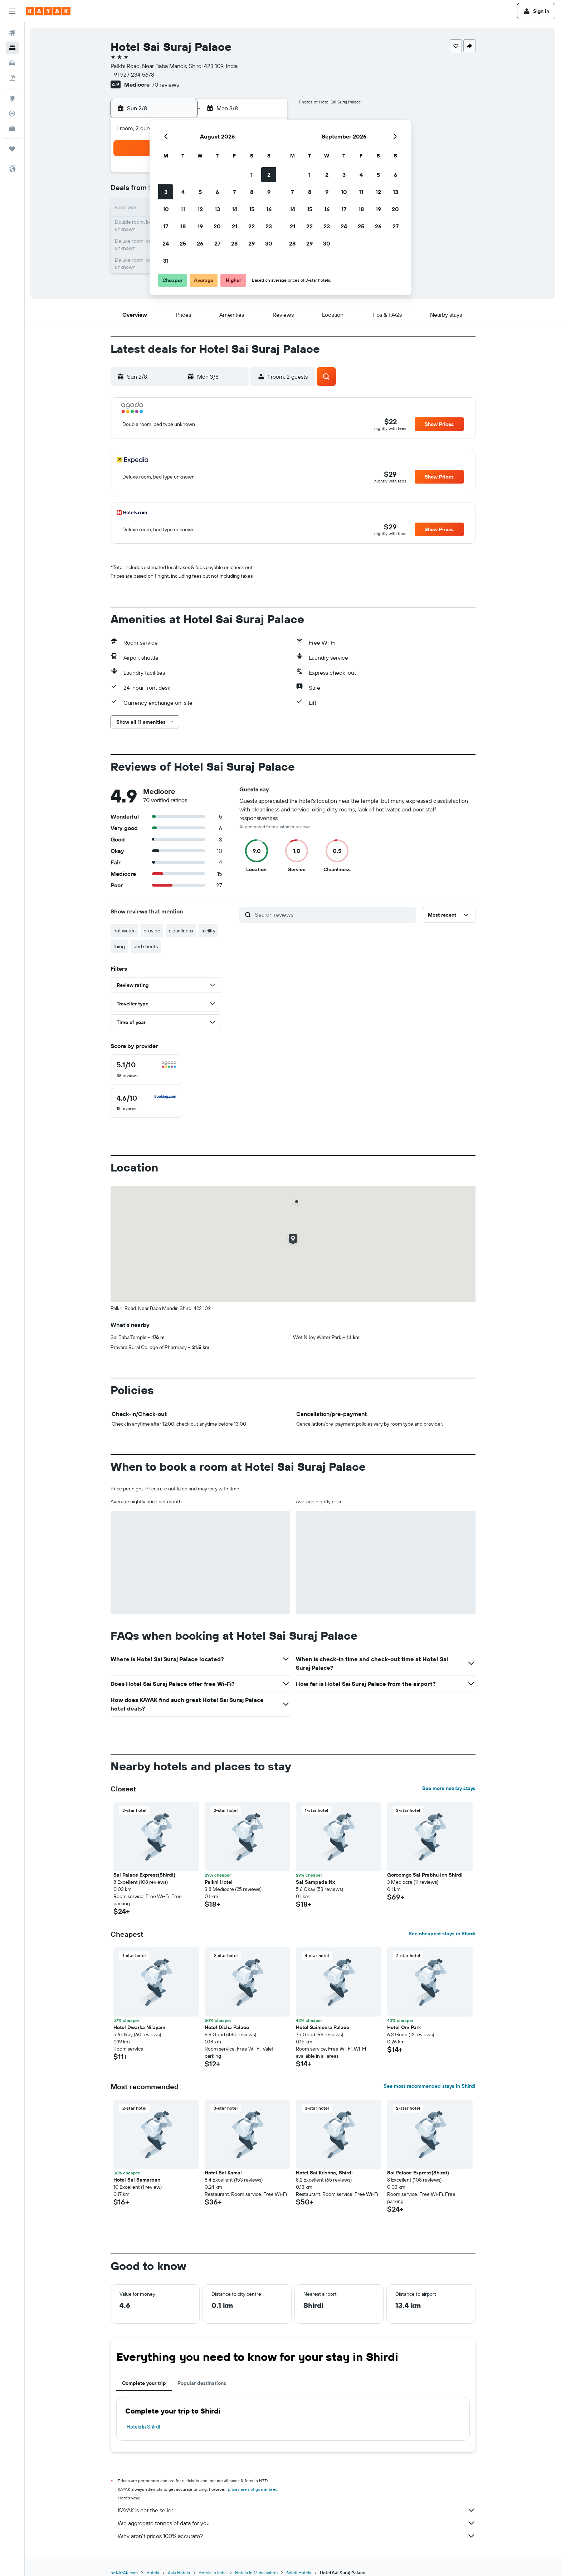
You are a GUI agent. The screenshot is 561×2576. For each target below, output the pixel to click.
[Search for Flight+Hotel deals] (12, 78)
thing (119, 946)
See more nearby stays (448, 1788)
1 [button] (251, 174)
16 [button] (269, 209)
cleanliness (181, 930)
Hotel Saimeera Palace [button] (322, 2027)
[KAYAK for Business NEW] (12, 128)
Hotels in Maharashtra (256, 2572)
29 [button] (251, 243)
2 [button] (268, 174)
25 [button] (183, 243)
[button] (12, 11)
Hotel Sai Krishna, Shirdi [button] (324, 2172)
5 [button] (200, 191)
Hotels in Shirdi (143, 2427)
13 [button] (217, 209)
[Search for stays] (12, 48)
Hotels (152, 2572)
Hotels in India (212, 2572)
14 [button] (234, 209)
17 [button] (165, 226)
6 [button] (217, 191)
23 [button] (268, 226)
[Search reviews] (334, 914)
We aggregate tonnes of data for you (296, 2523)
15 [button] (251, 209)
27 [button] (217, 243)
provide (151, 930)
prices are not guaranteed (253, 2489)
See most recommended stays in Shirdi (429, 2086)
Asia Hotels (179, 2572)
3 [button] (165, 191)
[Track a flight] (12, 113)
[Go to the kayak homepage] (48, 11)
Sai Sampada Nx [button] (315, 1882)
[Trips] (12, 149)
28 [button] (234, 243)
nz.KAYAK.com (124, 2572)
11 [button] (183, 209)
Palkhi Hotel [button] (219, 1882)
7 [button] (234, 191)
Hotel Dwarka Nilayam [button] (139, 2027)
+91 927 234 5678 (132, 74)
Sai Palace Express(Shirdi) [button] (144, 1875)
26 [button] (200, 243)
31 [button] (166, 260)
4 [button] (183, 191)
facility (208, 930)
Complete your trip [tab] (144, 2383)
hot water (124, 930)
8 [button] (251, 191)
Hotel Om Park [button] (404, 2027)
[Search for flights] (12, 33)
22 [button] (251, 226)
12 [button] (200, 209)
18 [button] (183, 226)
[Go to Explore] (12, 98)
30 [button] (268, 243)
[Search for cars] (12, 63)
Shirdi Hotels (298, 2572)
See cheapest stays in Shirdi (442, 1933)
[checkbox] (146, 1069)
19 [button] (200, 226)
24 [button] (165, 243)
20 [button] (217, 226)
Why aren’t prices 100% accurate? (296, 2536)
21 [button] (234, 226)
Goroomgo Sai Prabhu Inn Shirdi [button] (425, 1875)
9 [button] (268, 191)
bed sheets (145, 946)
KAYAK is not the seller (296, 2510)
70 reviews (165, 84)
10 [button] (166, 209)
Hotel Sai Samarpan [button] (136, 2180)
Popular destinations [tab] (201, 2383)
